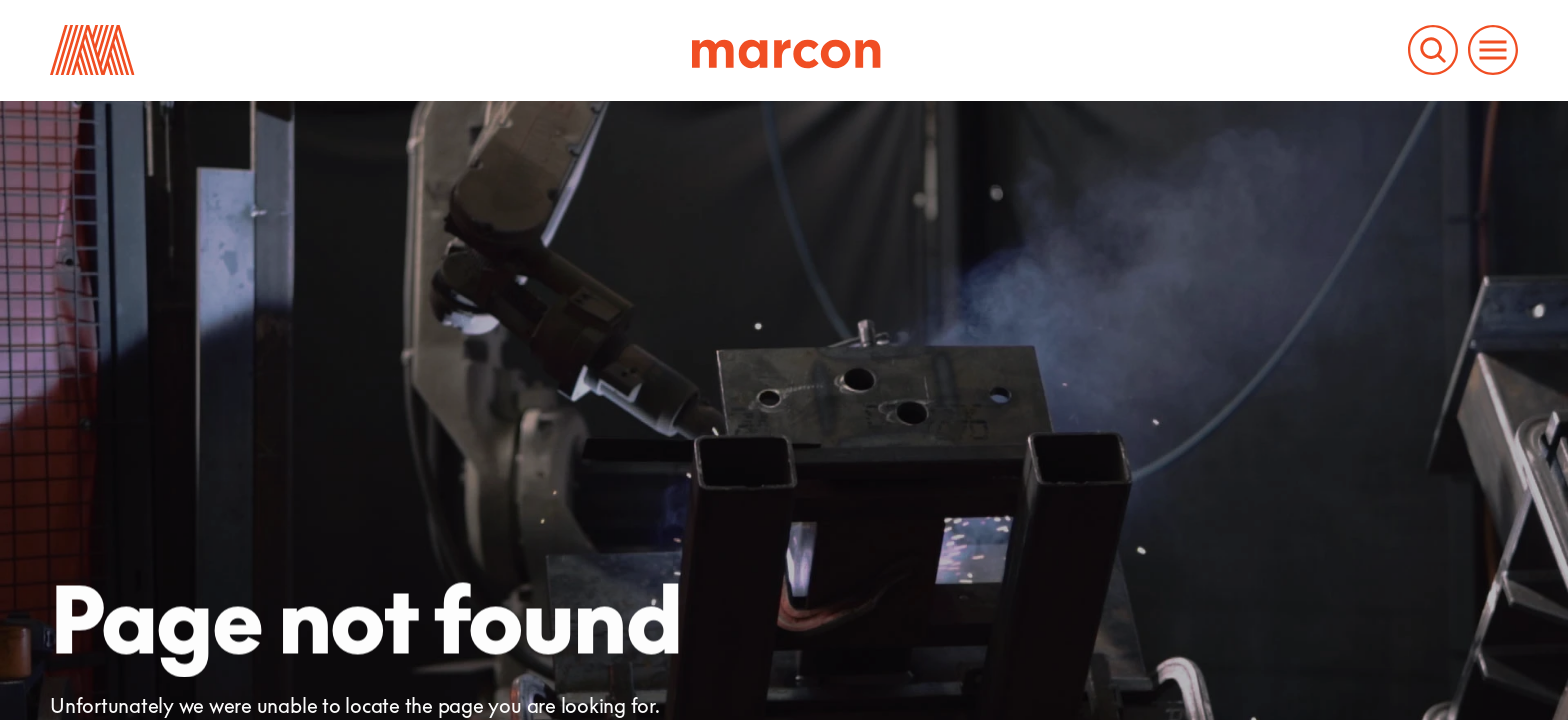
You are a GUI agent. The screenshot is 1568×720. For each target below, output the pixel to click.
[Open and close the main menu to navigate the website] (1493, 50)
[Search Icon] (1433, 50)
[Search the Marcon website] (1433, 50)
